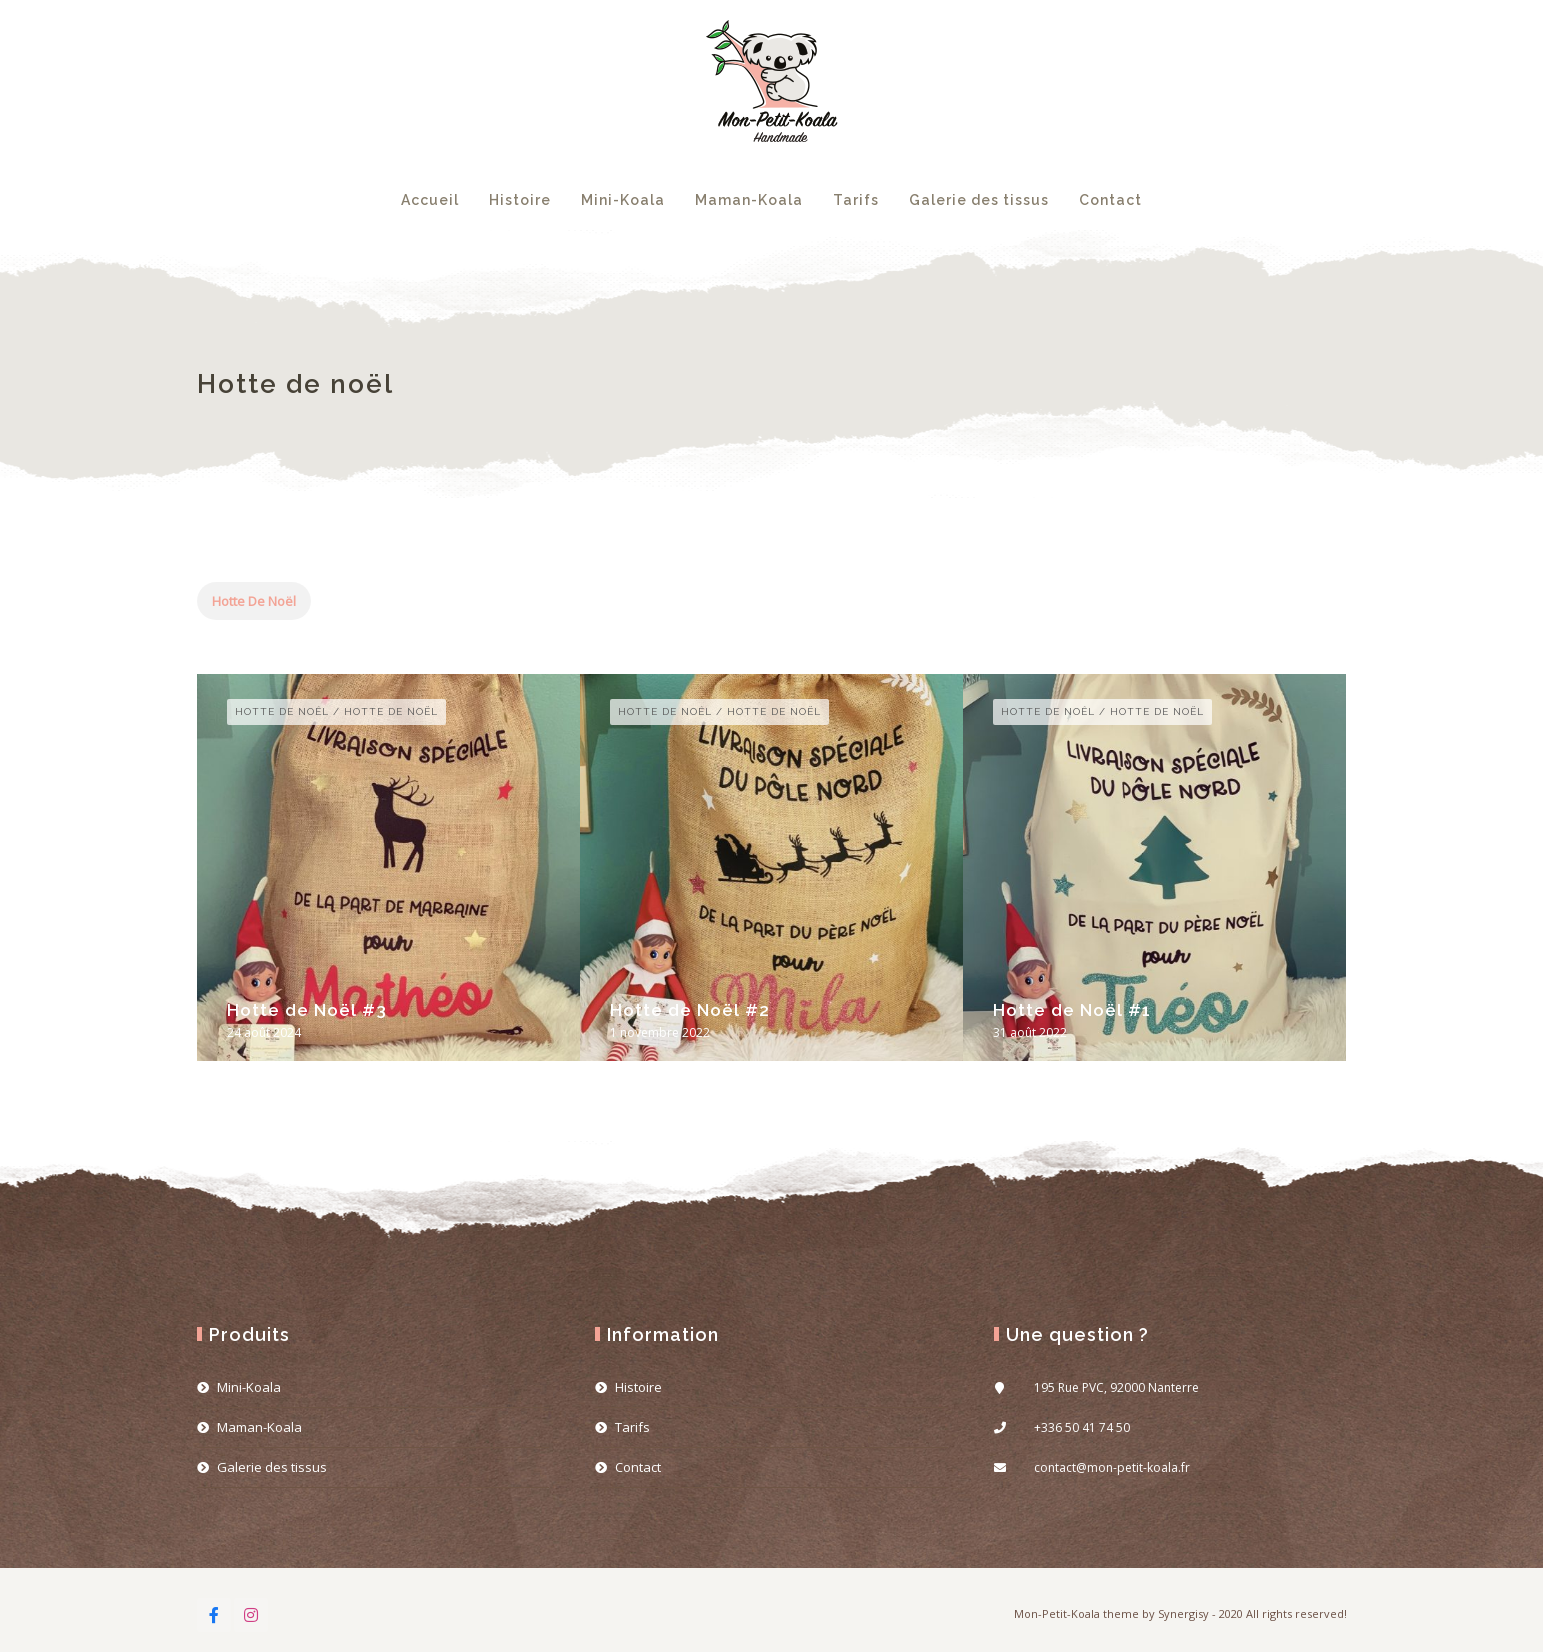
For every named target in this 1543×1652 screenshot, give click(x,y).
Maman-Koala (749, 200)
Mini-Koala (623, 200)
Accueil (430, 200)
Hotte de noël (254, 601)
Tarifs (856, 200)
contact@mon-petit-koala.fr (1112, 1467)
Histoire (520, 200)
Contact (1110, 200)
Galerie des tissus (979, 200)
